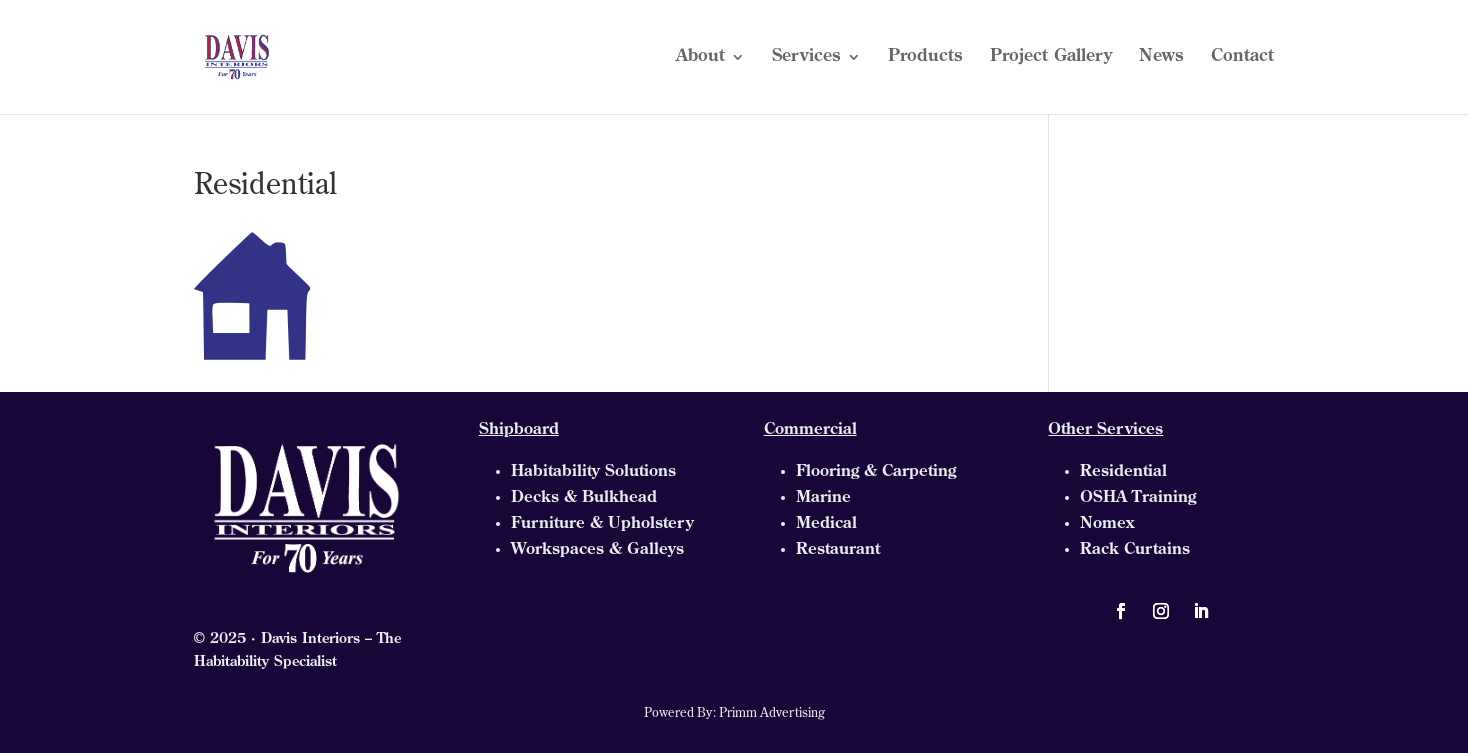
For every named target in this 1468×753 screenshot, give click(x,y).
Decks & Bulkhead (584, 498)
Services (806, 57)
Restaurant (838, 550)
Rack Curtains (1135, 550)
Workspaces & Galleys (597, 550)
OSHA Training (1138, 498)
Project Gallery (1051, 57)
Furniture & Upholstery (602, 524)
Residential (1123, 472)
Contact (1242, 57)
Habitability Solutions (593, 472)
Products (925, 57)
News (1161, 57)
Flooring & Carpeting (876, 472)
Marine (823, 498)
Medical (826, 524)
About (700, 57)
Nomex (1107, 524)
